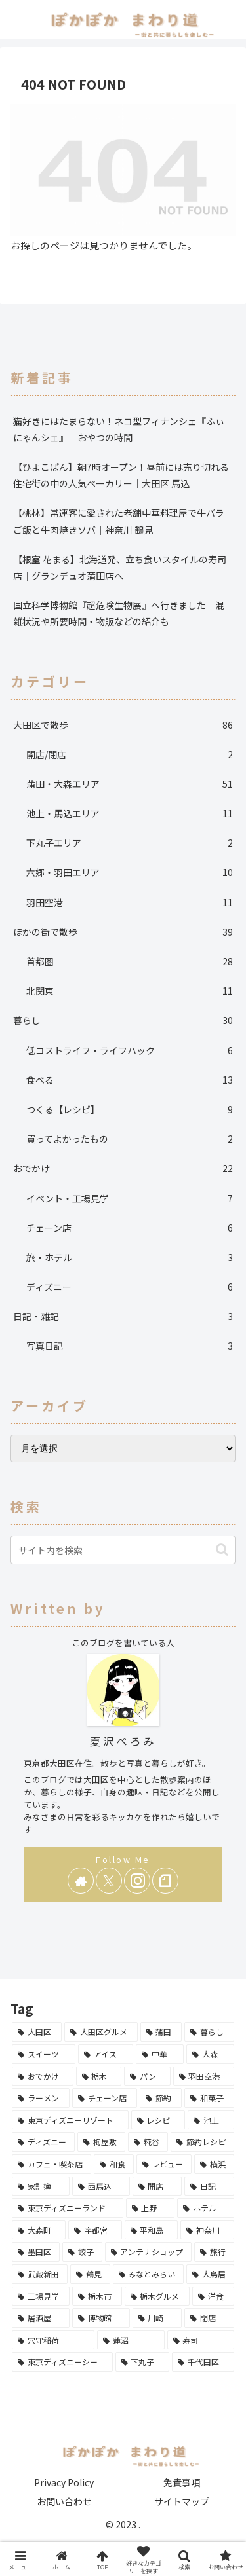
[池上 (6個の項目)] (211, 2120)
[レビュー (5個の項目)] (164, 2164)
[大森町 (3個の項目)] (39, 2230)
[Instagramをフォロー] (137, 1881)
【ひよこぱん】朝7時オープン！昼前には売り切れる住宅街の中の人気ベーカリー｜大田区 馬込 (121, 475)
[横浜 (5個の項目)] (214, 2164)
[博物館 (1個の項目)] (101, 2318)
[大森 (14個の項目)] (210, 2054)
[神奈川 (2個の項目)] (207, 2230)
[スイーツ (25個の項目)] (43, 2054)
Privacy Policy (64, 2482)
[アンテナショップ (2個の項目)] (148, 2252)
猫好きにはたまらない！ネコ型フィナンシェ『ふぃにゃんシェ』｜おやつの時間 (118, 429)
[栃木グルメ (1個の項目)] (157, 2296)
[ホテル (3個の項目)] (205, 2208)
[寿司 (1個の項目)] (200, 2340)
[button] (222, 1549)
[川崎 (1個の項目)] (157, 2318)
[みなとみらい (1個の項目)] (148, 2274)
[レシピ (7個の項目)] (158, 2120)
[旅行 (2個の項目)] (214, 2252)
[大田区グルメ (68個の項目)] (101, 2032)
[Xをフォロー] (109, 1881)
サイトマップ (181, 2501)
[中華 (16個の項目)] (160, 2054)
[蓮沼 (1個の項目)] (130, 2340)
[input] (123, 1550)
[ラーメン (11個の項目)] (41, 2098)
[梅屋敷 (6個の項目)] (101, 2142)
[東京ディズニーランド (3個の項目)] (67, 2208)
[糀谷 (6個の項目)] (148, 2142)
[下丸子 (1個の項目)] (142, 2362)
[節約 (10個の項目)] (161, 2098)
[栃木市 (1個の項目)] (97, 2296)
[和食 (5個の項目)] (114, 2164)
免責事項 (181, 2482)
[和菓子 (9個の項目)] (209, 2098)
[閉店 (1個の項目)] (209, 2318)
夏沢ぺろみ (123, 1741)
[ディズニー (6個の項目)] (43, 2142)
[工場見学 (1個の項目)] (41, 2296)
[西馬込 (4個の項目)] (101, 2186)
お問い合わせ (64, 2501)
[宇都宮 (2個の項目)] (95, 2230)
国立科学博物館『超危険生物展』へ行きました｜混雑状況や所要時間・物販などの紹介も (118, 613)
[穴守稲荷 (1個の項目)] (53, 2340)
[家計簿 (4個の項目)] (41, 2186)
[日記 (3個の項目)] (209, 2186)
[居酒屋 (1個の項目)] (41, 2318)
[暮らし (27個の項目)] (209, 2032)
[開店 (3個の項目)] (157, 2186)
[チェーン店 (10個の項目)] (104, 2098)
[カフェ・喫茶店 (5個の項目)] (51, 2164)
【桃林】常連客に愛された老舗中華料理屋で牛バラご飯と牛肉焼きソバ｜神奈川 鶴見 (118, 521)
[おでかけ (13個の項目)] (42, 2076)
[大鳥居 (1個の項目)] (210, 2274)
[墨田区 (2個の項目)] (36, 2252)
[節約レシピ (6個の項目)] (202, 2142)
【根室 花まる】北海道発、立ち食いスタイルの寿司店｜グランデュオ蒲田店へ (119, 567)
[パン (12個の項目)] (147, 2076)
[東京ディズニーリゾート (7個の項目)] (70, 2120)
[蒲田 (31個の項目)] (161, 2032)
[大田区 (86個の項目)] (37, 2032)
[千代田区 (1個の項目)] (203, 2362)
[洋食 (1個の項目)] (213, 2296)
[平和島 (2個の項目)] (151, 2230)
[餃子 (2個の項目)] (82, 2252)
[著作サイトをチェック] (81, 1881)
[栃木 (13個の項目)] (99, 2076)
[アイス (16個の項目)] (105, 2054)
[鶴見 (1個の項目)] (90, 2274)
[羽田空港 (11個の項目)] (204, 2076)
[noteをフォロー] (165, 1881)
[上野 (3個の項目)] (150, 2208)
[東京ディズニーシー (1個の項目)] (62, 2362)
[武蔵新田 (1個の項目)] (40, 2274)
